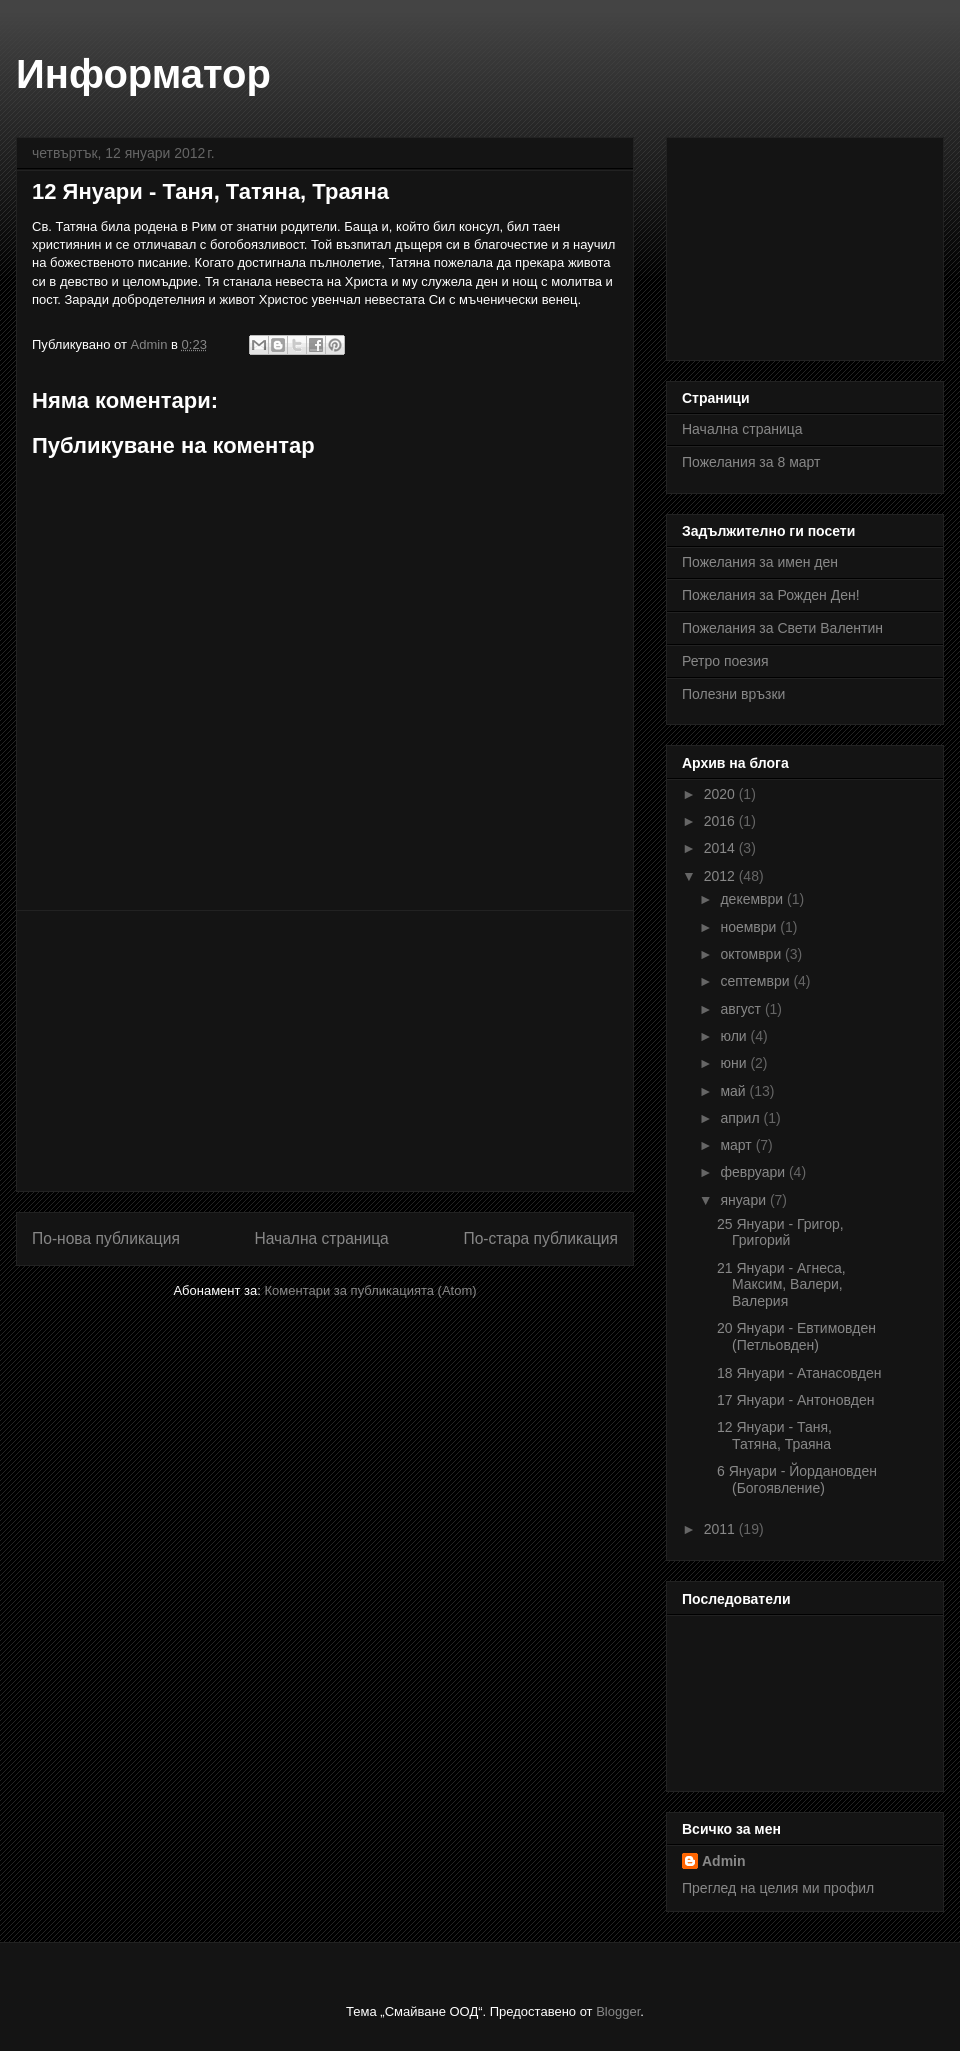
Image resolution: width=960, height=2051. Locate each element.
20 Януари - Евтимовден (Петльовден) (796, 1336)
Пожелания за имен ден (760, 562)
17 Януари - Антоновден (796, 1400)
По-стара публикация (540, 1238)
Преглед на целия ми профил (778, 1888)
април (741, 1118)
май (734, 1091)
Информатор (143, 74)
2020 (721, 794)
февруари (754, 1172)
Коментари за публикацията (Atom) (371, 1290)
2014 (721, 848)
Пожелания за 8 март (751, 462)
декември (753, 899)
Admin (724, 1861)
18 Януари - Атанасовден (799, 1373)
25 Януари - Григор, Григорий (780, 1232)
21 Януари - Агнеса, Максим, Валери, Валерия (781, 1285)
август (742, 1009)
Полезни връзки (733, 694)
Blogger (618, 2011)
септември (756, 981)
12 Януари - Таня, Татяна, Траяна (774, 1435)
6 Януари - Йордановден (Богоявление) (797, 1479)
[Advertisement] (325, 1051)
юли (735, 1036)
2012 (721, 876)
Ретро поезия (725, 661)
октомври (752, 954)
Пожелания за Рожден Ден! (771, 595)
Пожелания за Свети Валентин (782, 628)
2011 (721, 1529)
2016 (721, 821)
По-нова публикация (106, 1238)
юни (735, 1063)
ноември (750, 927)
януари (744, 1200)
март (737, 1145)
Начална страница (321, 1238)
